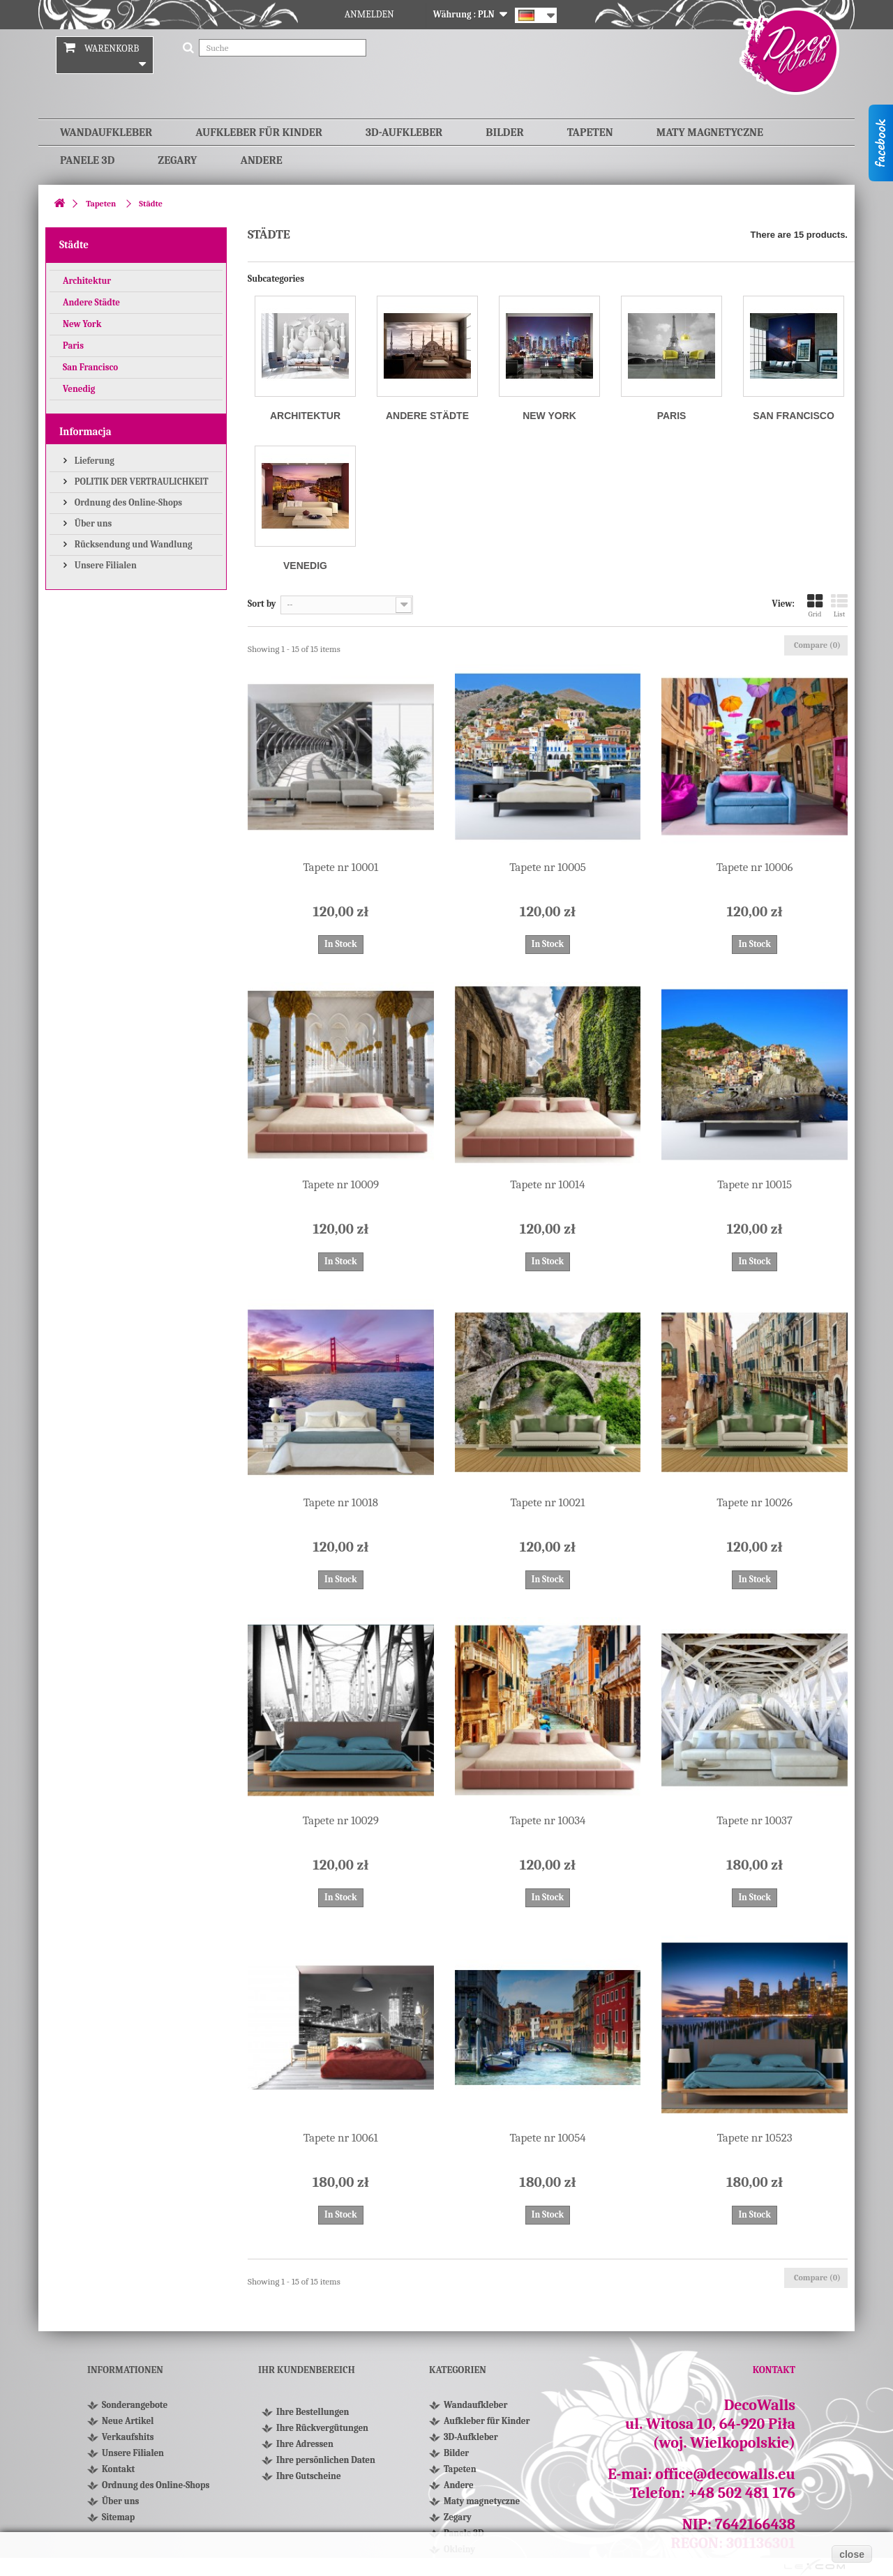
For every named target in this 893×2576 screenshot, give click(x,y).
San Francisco (90, 367)
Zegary (177, 160)
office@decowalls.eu (725, 2474)
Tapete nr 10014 (547, 1184)
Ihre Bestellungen (312, 2412)
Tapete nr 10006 (754, 867)
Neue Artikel (127, 2421)
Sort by (262, 603)
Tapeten (590, 132)
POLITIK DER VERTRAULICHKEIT (141, 481)
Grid (815, 606)
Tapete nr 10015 (754, 1184)
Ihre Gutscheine (308, 2476)
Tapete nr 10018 (340, 1502)
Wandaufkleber (106, 132)
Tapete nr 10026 (754, 1502)
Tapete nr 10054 (547, 2137)
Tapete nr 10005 (547, 867)
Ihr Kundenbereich (306, 2370)
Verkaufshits (128, 2437)
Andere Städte (91, 302)
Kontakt (118, 2469)
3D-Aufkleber (404, 132)
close (851, 2554)
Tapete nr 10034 (547, 1820)
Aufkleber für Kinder (258, 132)
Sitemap (118, 2517)
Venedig (79, 389)
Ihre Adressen (304, 2444)
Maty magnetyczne (709, 132)
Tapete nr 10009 (340, 1184)
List (839, 606)
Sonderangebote (134, 2405)
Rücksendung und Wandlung (133, 544)
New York (82, 324)
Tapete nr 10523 (755, 2137)
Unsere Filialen (105, 565)
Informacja (85, 431)
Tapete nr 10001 (340, 867)
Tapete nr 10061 (340, 2137)
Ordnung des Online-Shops (127, 502)
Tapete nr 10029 (341, 1820)
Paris (73, 345)
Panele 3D (87, 160)
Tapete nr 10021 (548, 1502)
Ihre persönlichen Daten (325, 2460)
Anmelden (369, 14)
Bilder (504, 132)
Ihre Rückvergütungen (322, 2428)
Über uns (92, 523)
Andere (261, 160)
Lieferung (93, 460)
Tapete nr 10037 (754, 1820)
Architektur (87, 280)
